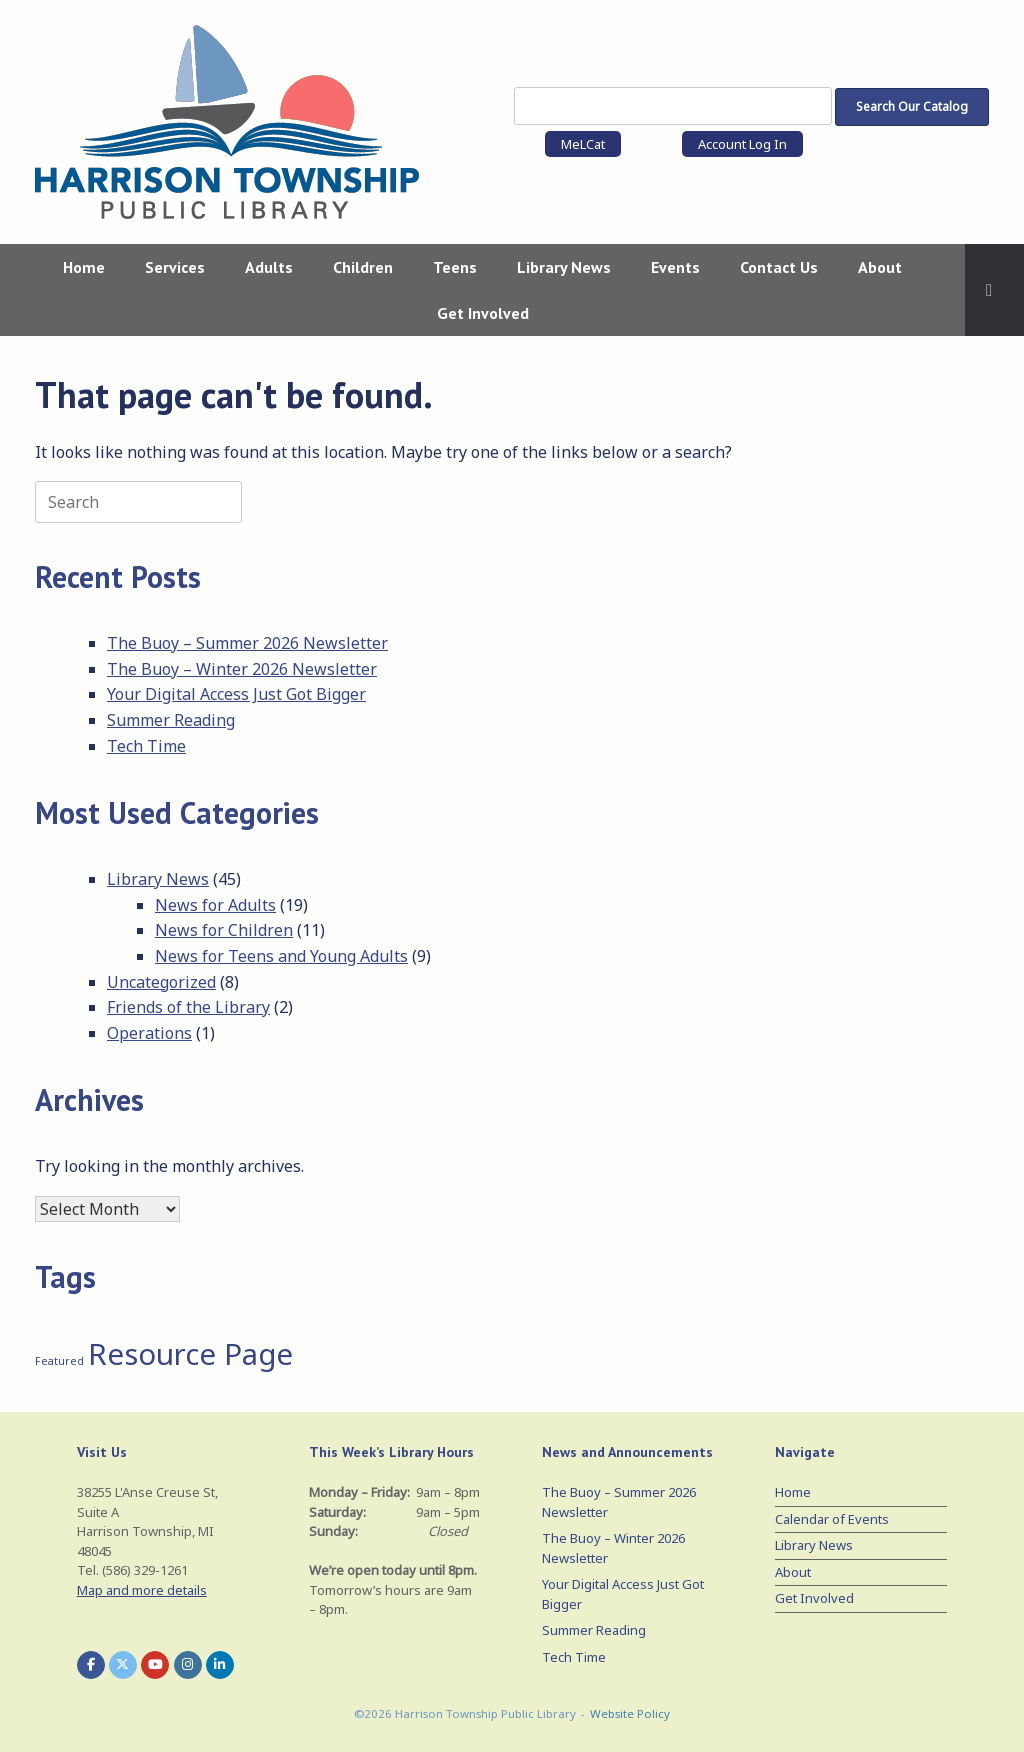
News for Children (224, 930)
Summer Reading (171, 720)
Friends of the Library (188, 1007)
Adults (269, 267)
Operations (149, 1033)
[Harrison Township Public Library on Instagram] (188, 1665)
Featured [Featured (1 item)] (59, 1361)
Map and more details (142, 1590)
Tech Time (146, 746)
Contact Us (779, 267)
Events (675, 267)
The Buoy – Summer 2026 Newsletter (247, 643)
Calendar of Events (832, 1519)
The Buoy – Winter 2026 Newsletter (242, 669)
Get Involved (483, 313)
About (880, 267)
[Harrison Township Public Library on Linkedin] (220, 1665)
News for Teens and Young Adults (281, 956)
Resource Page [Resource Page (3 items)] (190, 1354)
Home (84, 267)
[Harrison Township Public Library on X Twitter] (123, 1665)
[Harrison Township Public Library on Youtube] (155, 1665)
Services (175, 267)
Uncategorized (161, 982)
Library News (564, 267)
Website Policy (630, 1713)
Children (363, 267)
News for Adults (215, 905)
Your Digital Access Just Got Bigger (236, 694)
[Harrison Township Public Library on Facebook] (91, 1665)
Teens (455, 267)
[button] (994, 290)
